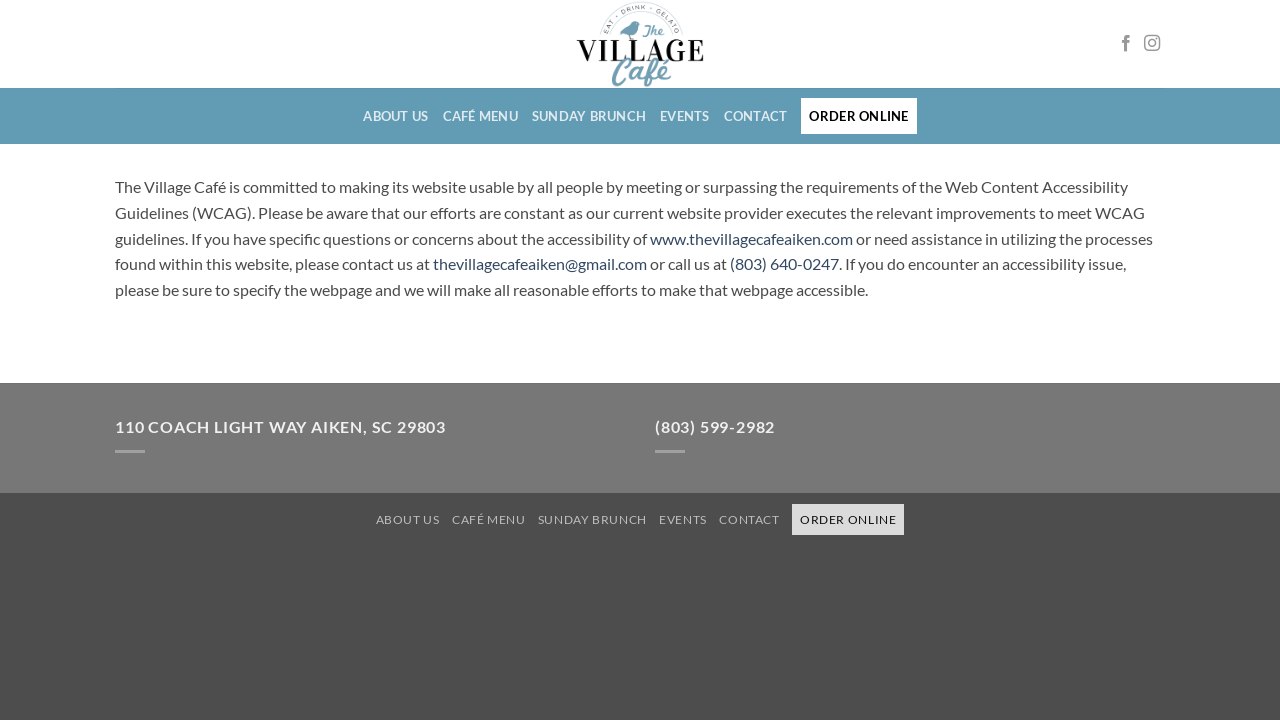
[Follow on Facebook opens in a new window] (1126, 44)
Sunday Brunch (589, 116)
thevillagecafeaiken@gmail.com (540, 263)
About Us (395, 116)
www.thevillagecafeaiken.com (751, 238)
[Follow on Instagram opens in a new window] (1152, 44)
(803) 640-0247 (784, 263)
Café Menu (480, 116)
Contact (756, 116)
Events (685, 116)
